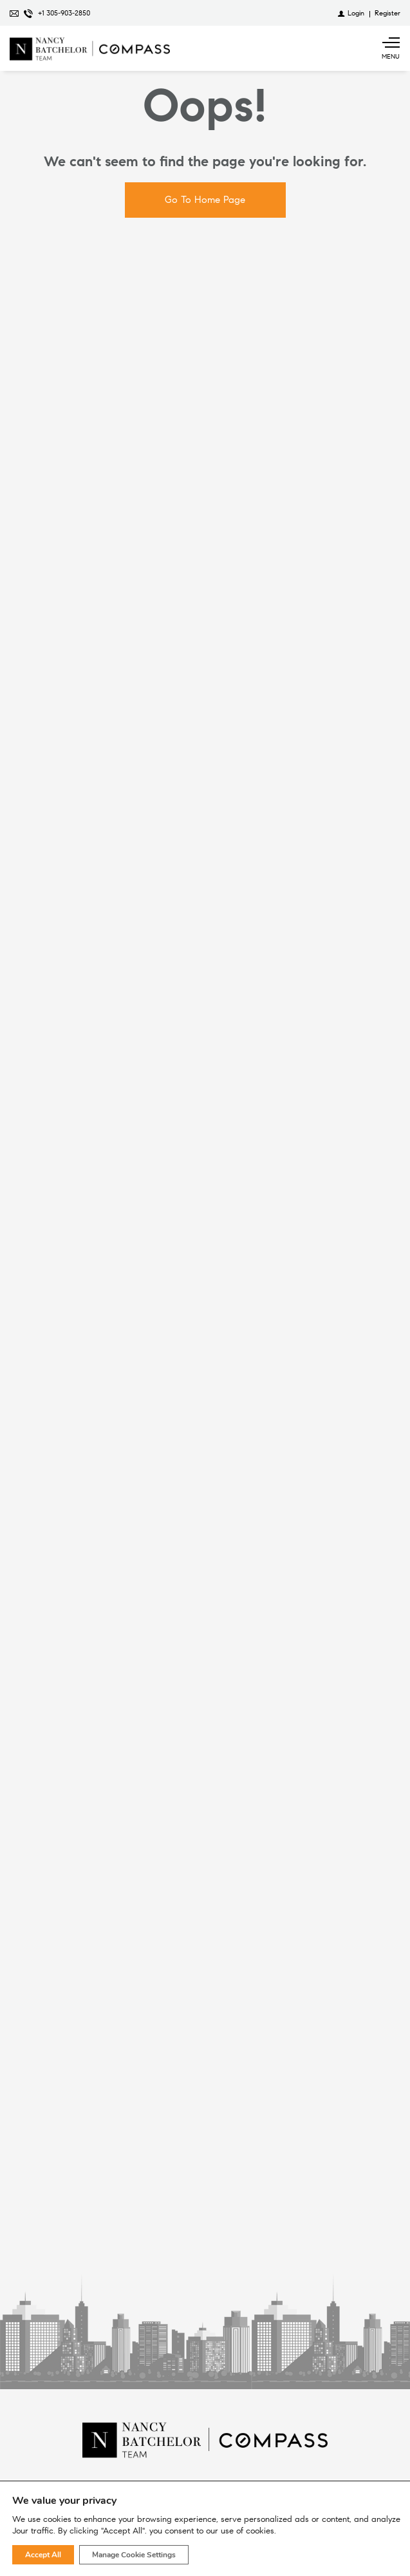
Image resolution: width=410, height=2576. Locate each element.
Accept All (43, 2555)
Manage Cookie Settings (134, 2555)
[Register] (387, 12)
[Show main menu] (390, 48)
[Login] (351, 12)
